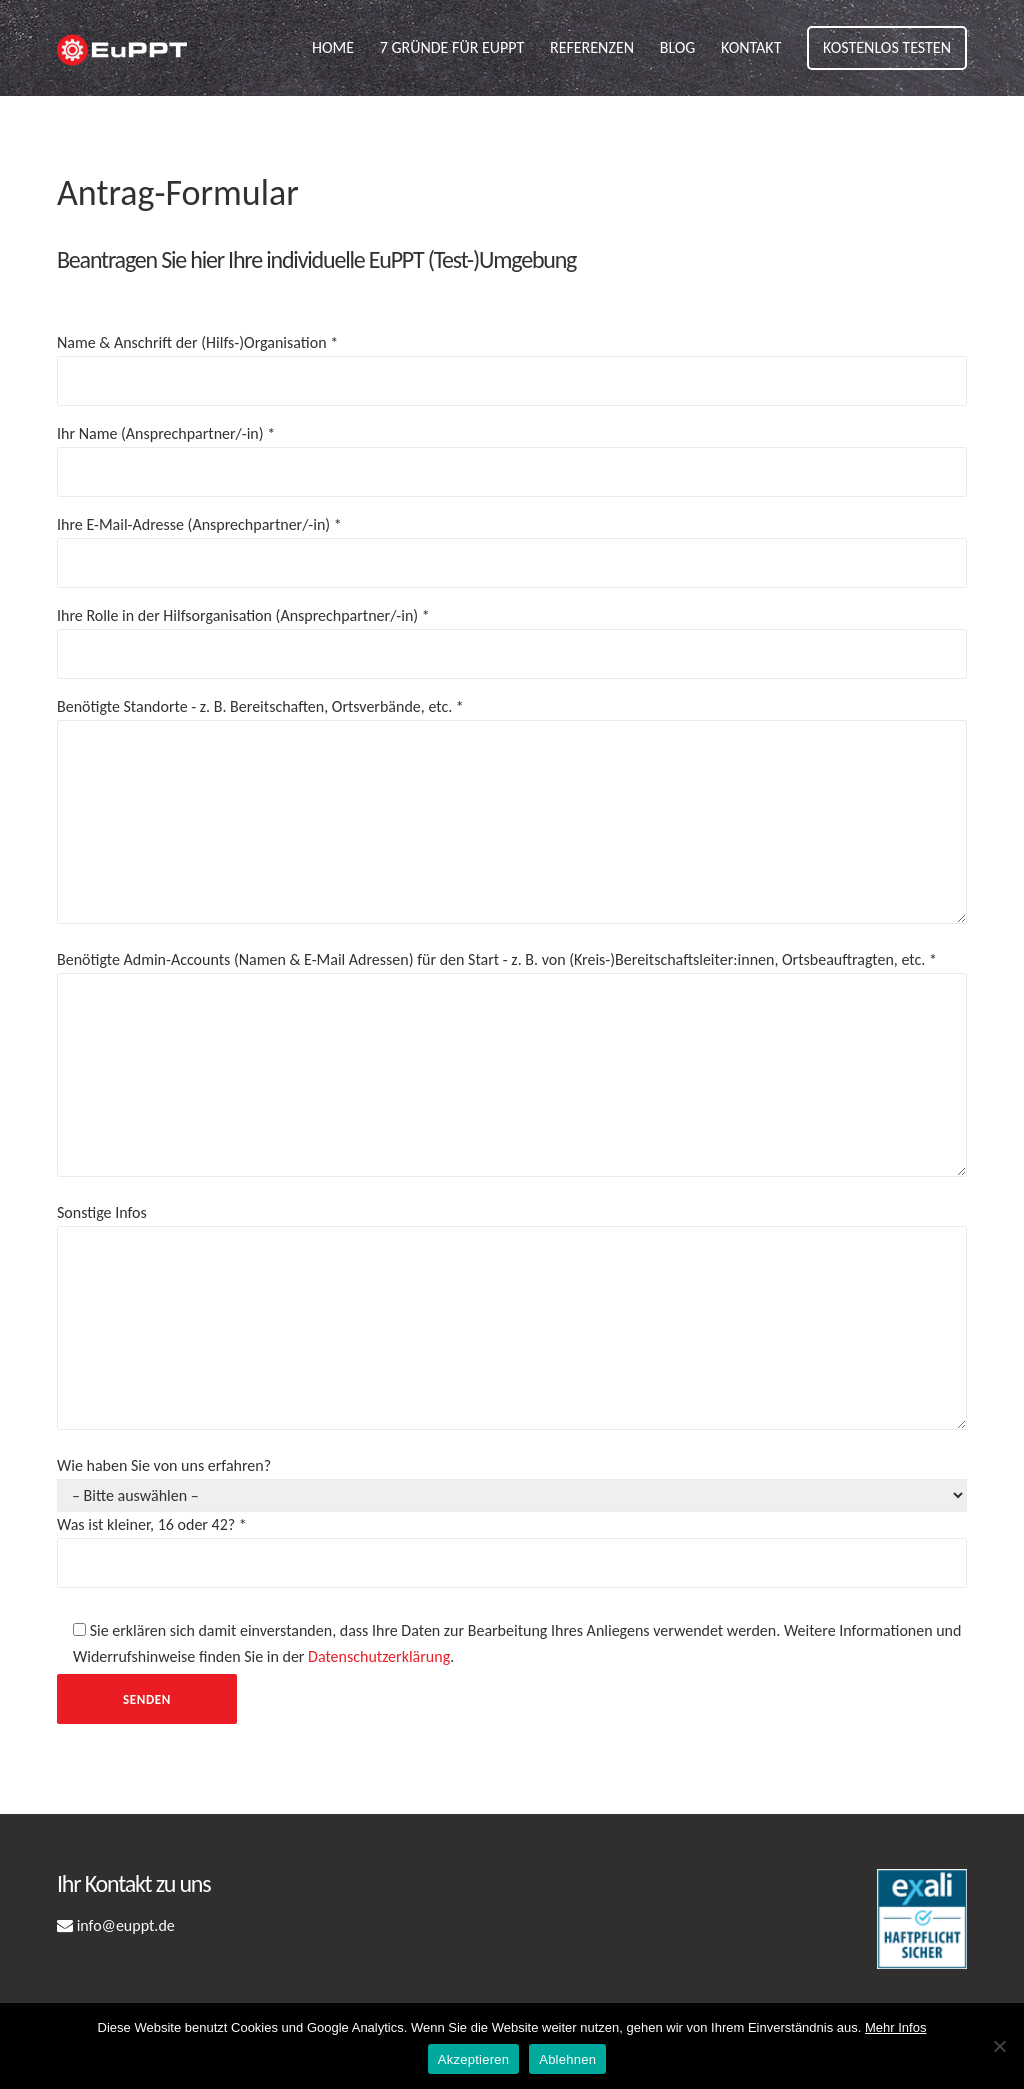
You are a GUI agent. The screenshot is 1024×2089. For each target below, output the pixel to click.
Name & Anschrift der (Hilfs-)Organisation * (512, 362)
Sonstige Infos (512, 1318)
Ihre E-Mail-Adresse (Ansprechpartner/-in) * (512, 544)
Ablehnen (567, 2059)
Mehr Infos (895, 2027)
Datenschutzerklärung (379, 1656)
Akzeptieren (473, 2059)
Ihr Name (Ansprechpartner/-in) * (512, 453)
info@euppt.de (126, 1925)
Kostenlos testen (887, 47)
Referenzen (592, 47)
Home (333, 47)
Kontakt (751, 47)
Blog (678, 47)
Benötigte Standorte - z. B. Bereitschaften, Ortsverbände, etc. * (512, 812)
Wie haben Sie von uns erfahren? (512, 1590)
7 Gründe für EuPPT (452, 47)
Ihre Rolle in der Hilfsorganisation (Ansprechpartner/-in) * (512, 635)
